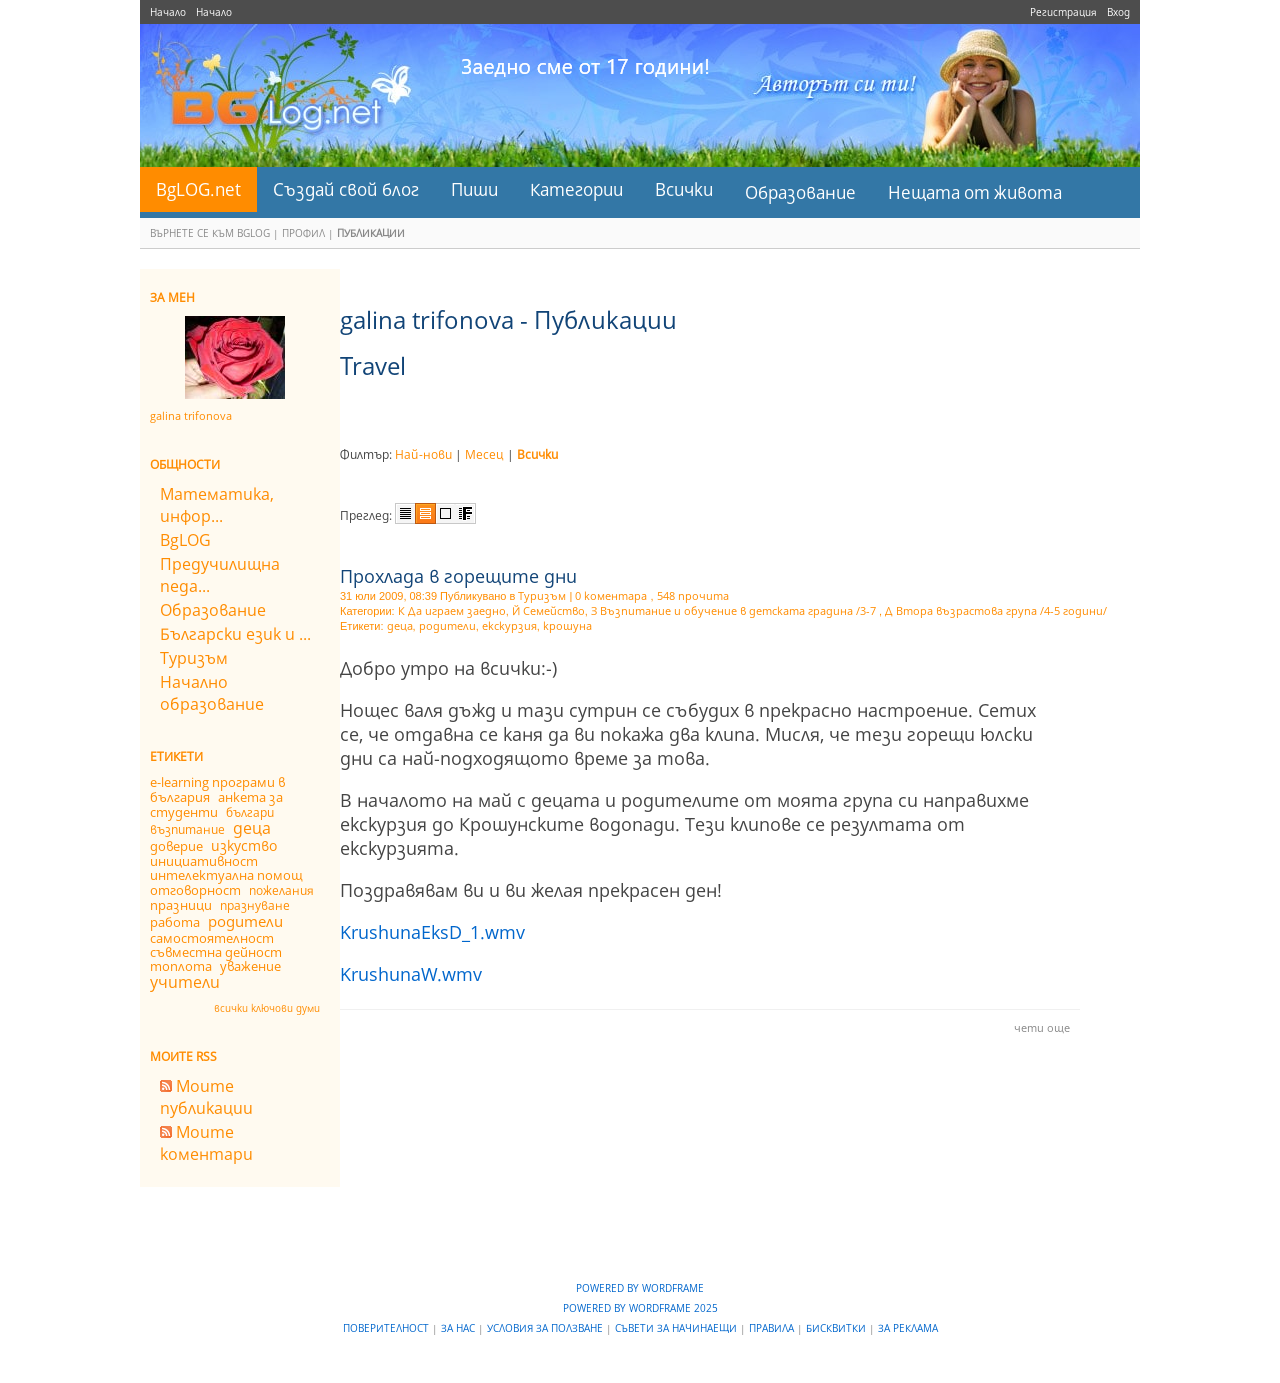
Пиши (474, 189)
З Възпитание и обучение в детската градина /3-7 (735, 610)
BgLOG (185, 540)
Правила (773, 1328)
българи (250, 812)
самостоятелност (212, 938)
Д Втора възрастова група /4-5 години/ (996, 610)
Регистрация (1063, 12)
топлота (181, 966)
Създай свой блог (346, 189)
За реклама (908, 1328)
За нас (459, 1328)
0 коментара (611, 595)
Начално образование (212, 693)
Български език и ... (235, 634)
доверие (176, 846)
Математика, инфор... (217, 505)
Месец (484, 454)
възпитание (187, 829)
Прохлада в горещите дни (458, 576)
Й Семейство (548, 610)
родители (245, 921)
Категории (576, 189)
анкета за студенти (216, 804)
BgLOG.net (198, 189)
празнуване (255, 905)
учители (185, 982)
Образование (800, 192)
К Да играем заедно (452, 610)
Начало (168, 12)
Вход (1118, 12)
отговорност (195, 890)
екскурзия (509, 625)
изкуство (244, 845)
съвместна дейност (216, 952)
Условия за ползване (546, 1328)
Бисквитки (837, 1328)
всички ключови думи (267, 1008)
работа (175, 922)
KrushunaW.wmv (411, 974)
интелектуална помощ (226, 875)
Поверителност (387, 1328)
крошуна (567, 625)
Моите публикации (206, 1097)
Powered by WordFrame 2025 (640, 1308)
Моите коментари (206, 1143)
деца (252, 828)
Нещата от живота (975, 192)
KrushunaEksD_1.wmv (432, 932)
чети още (1042, 1027)
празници (181, 905)
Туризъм (194, 658)
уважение (250, 966)
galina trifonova (191, 415)
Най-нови (423, 454)
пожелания (281, 890)
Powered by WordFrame (640, 1288)
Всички (684, 189)
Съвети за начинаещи (677, 1328)
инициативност (204, 861)
